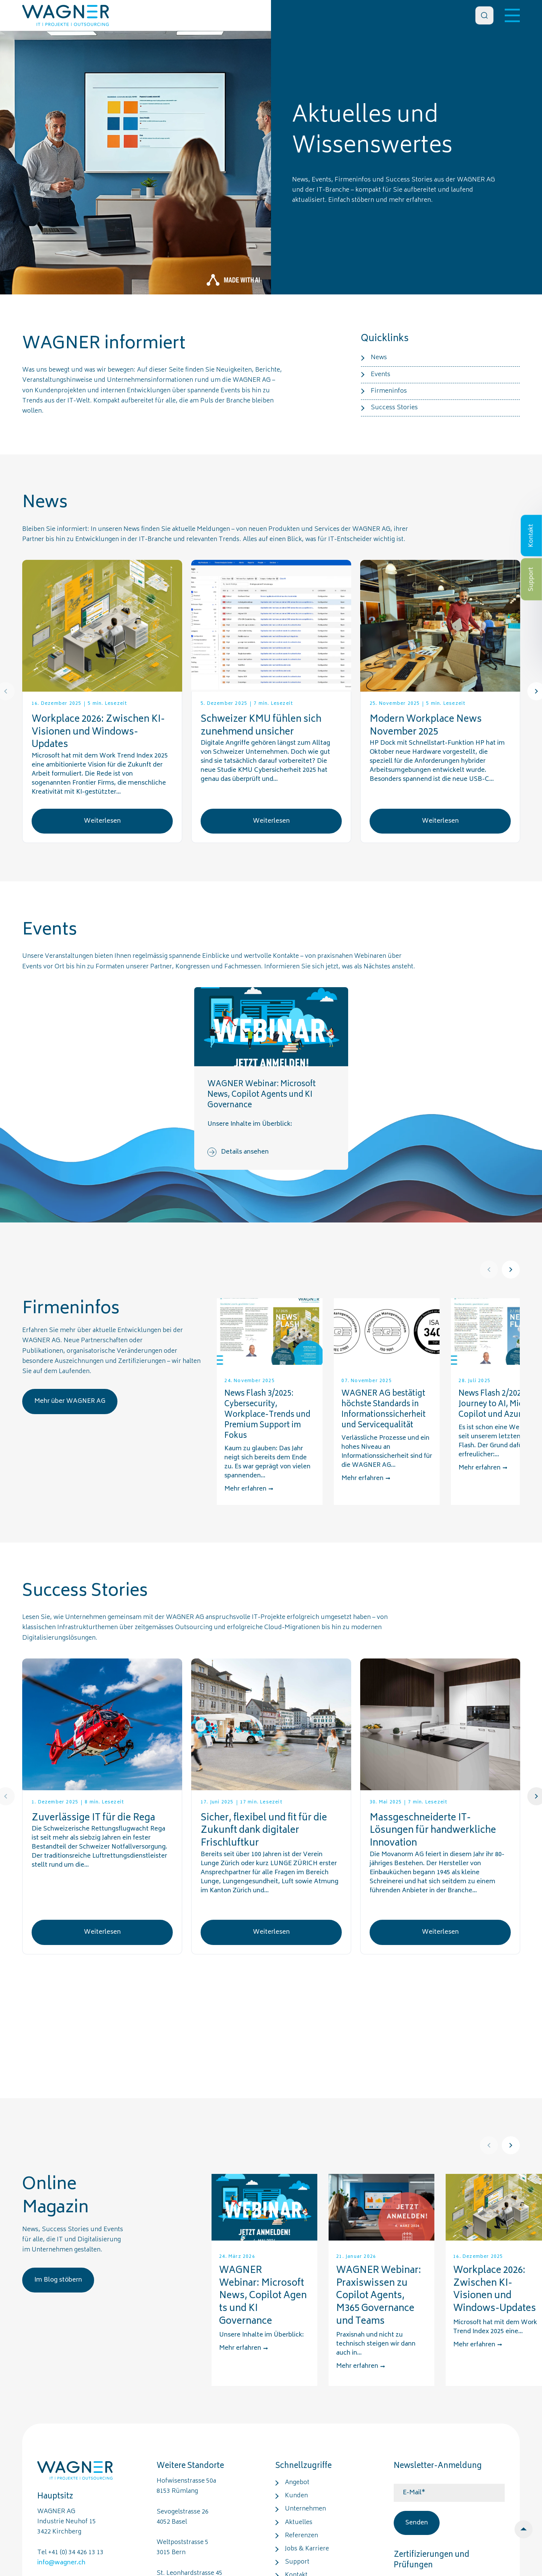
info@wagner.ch (61, 2563)
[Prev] (489, 1270)
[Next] (511, 1270)
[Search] (484, 15)
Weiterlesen (102, 821)
